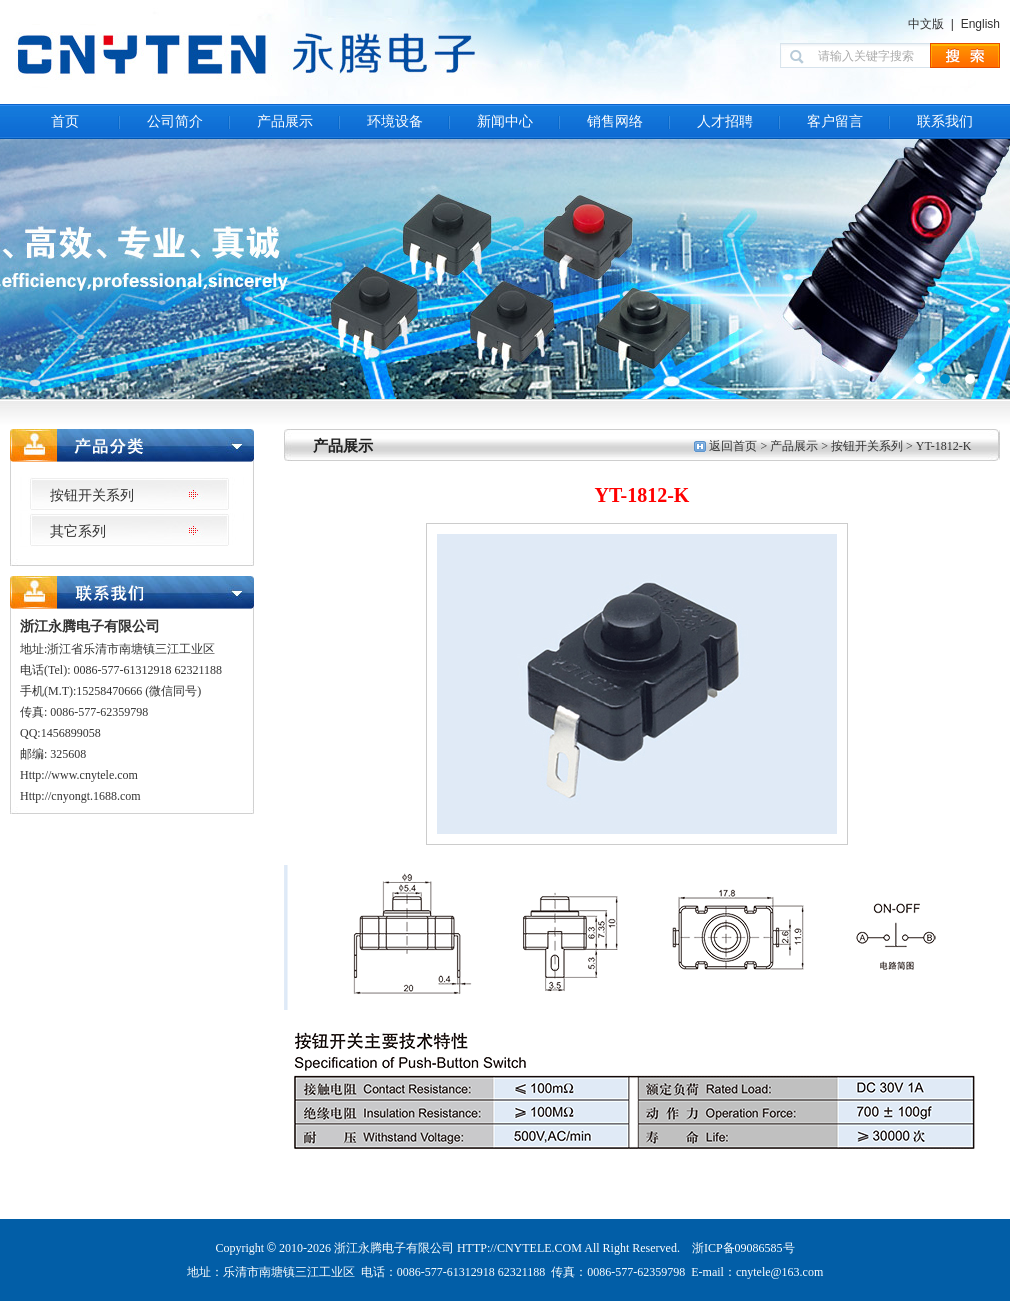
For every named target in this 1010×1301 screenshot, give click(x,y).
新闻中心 (505, 121)
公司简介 (175, 121)
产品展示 (285, 121)
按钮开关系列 (867, 446)
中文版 (926, 24)
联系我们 (945, 121)
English (980, 24)
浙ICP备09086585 (737, 1248)
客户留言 (835, 121)
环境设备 (395, 121)
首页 (65, 121)
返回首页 (733, 446)
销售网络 (615, 121)
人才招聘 (725, 121)
